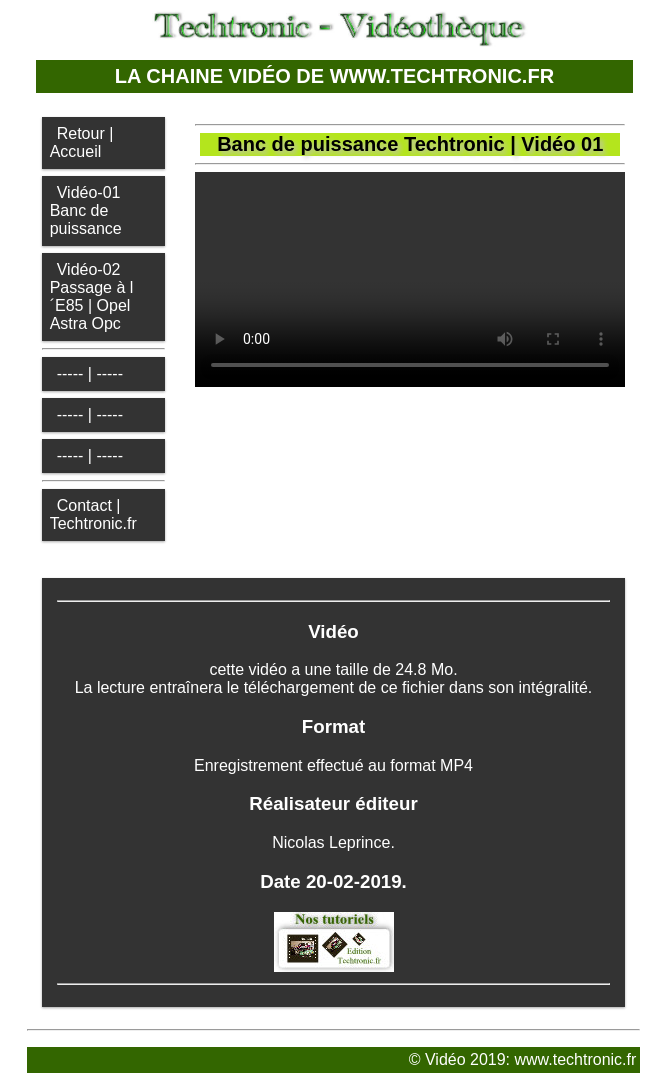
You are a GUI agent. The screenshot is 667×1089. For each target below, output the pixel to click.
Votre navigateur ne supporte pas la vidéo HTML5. (410, 279)
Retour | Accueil (82, 142)
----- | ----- (90, 373)
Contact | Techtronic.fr (93, 514)
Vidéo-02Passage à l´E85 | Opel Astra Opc (92, 296)
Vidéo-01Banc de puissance (86, 210)
